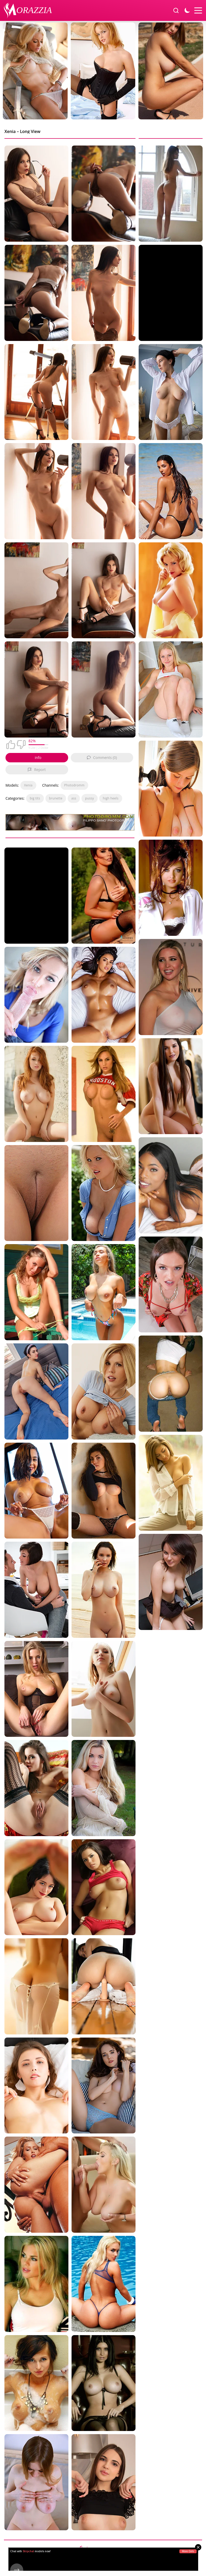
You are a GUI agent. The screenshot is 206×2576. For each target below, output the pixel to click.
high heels (111, 798)
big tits (35, 798)
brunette (55, 798)
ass (73, 798)
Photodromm (74, 785)
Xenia (28, 785)
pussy (89, 798)
